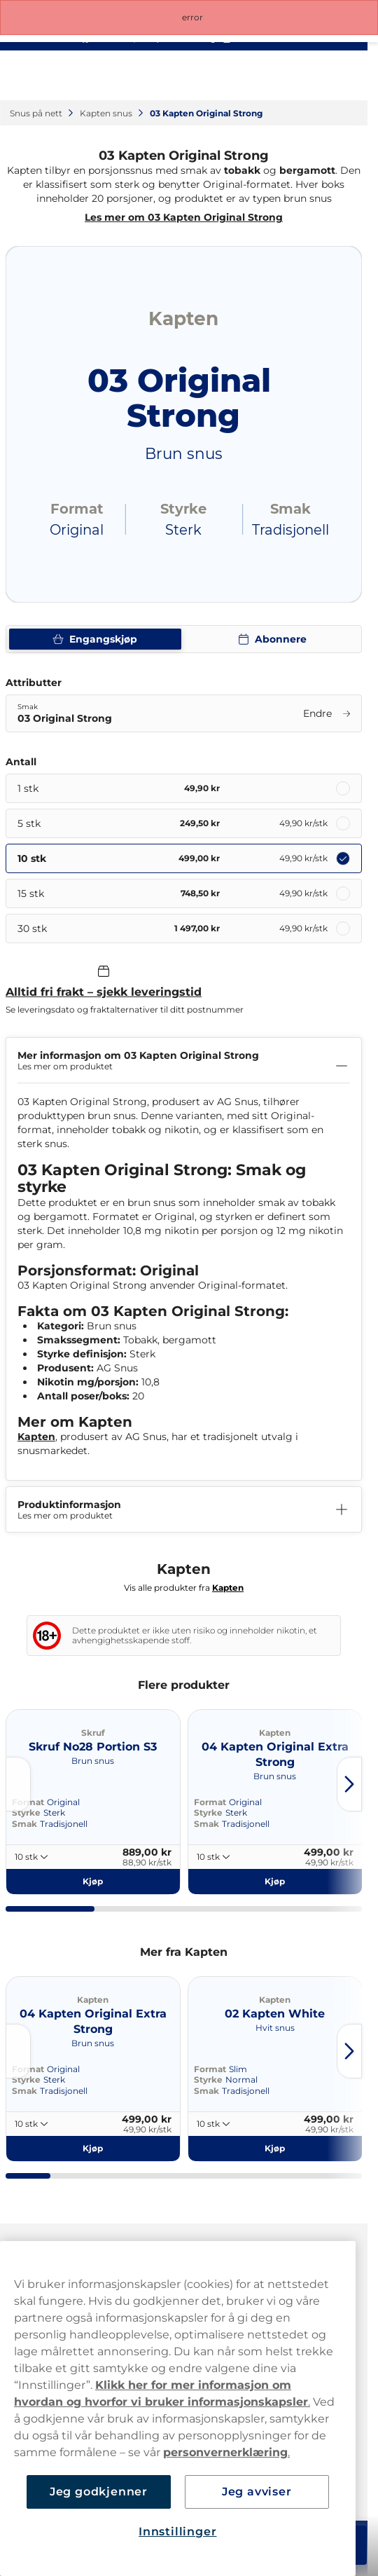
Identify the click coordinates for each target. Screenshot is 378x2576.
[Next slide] (349, 1784)
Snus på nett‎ (37, 113)
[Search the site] (254, 75)
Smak (24, 1823)
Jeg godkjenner (99, 2491)
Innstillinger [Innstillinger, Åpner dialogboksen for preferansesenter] (177, 2531)
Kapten (36, 1436)
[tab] (50, 1909)
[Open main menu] (346, 75)
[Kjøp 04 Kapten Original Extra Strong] (275, 1881)
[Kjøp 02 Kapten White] (275, 2148)
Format (210, 1802)
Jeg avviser (257, 2491)
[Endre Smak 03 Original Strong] (184, 713)
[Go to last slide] (18, 1784)
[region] (178, 2408)
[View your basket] (315, 75)
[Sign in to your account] (284, 75)
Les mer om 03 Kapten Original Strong (184, 217)
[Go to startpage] (62, 75)
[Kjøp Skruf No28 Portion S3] (93, 1881)
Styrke (26, 1812)
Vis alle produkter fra (184, 1587)
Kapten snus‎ (107, 113)
